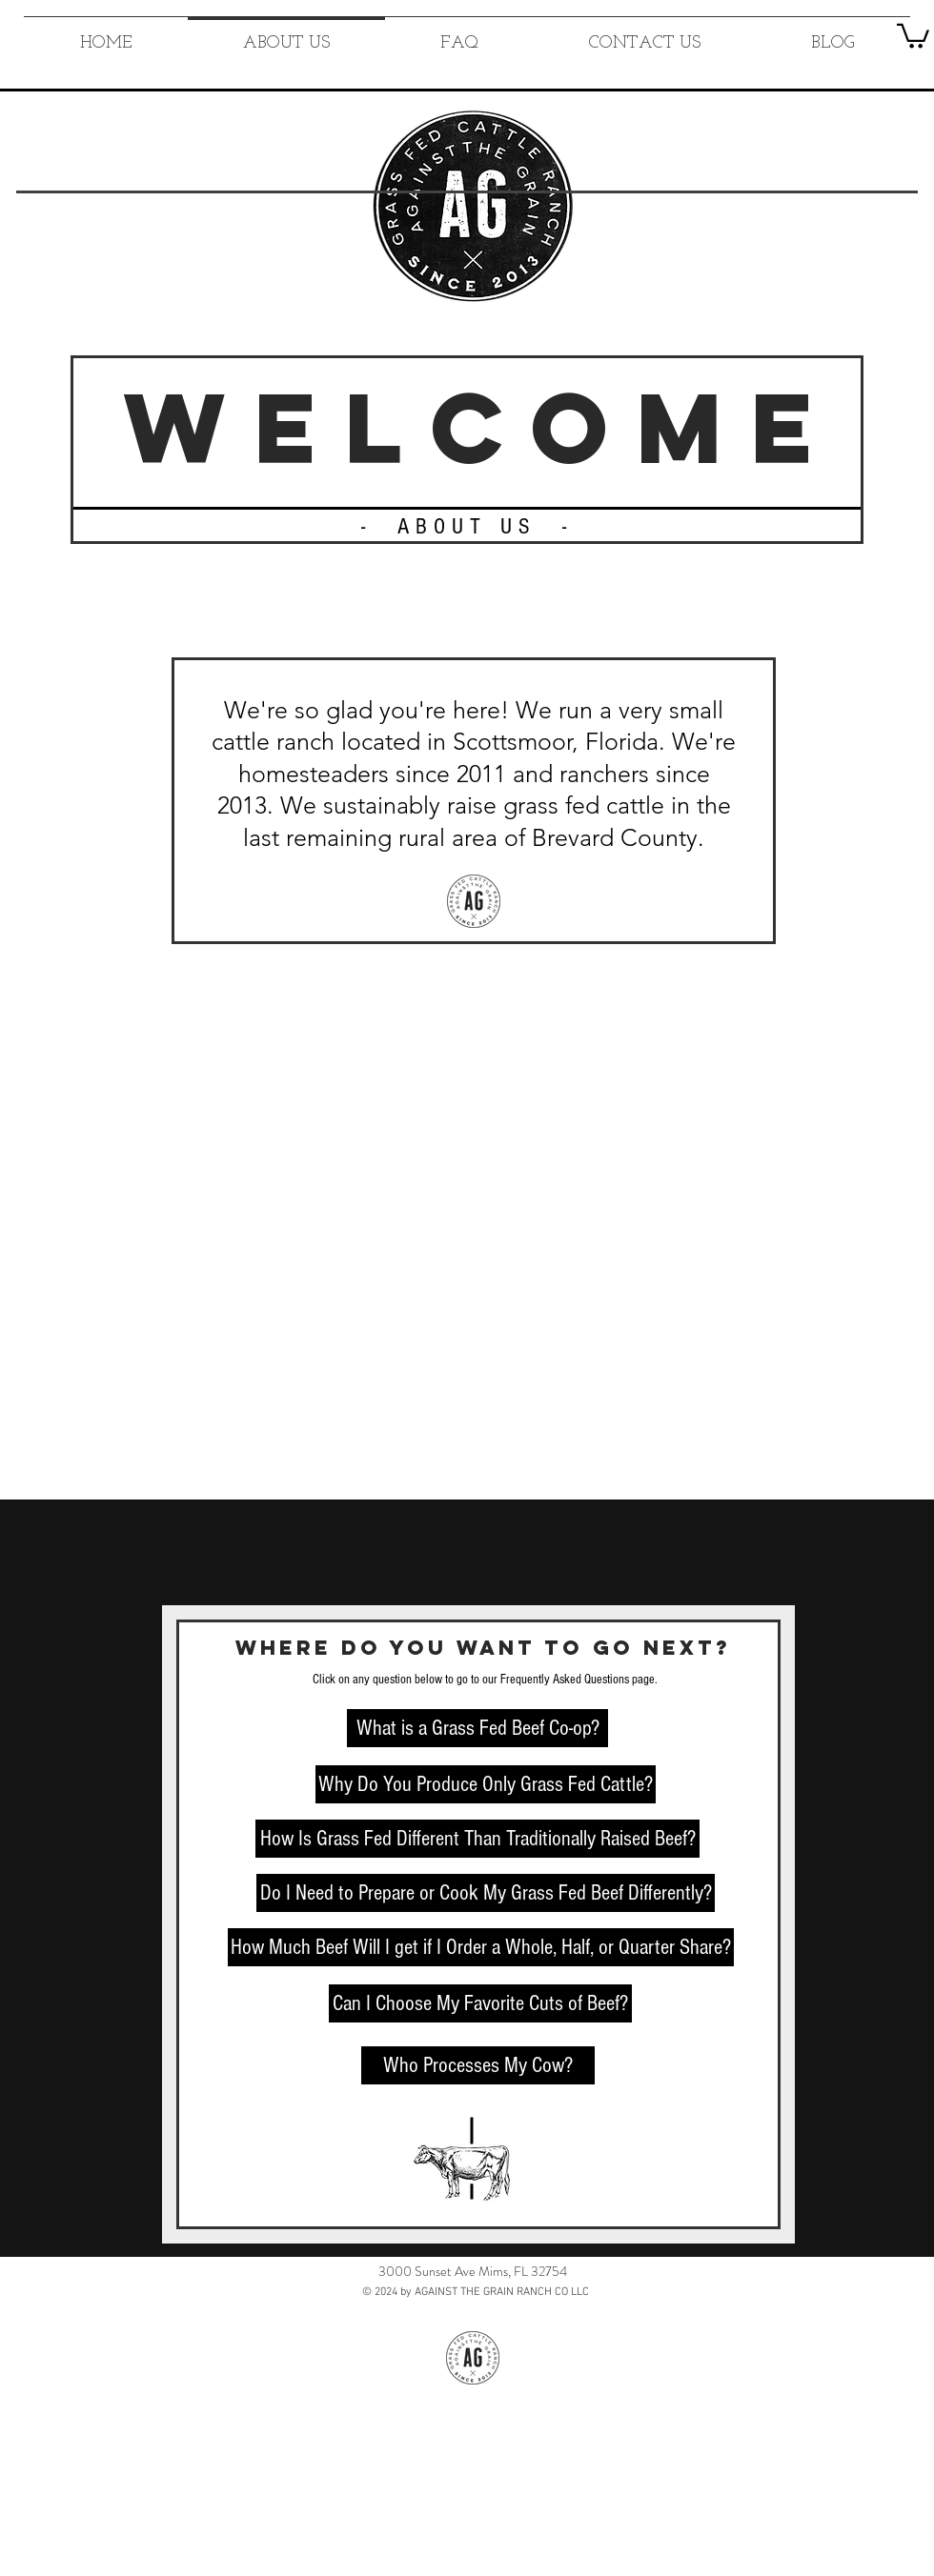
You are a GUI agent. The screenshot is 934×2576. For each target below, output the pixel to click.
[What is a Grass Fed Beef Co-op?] (477, 1728)
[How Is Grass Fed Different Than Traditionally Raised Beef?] (477, 1839)
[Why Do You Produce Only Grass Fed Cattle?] (485, 1784)
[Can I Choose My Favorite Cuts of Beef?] (480, 2003)
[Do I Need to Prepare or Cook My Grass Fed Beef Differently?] (485, 1893)
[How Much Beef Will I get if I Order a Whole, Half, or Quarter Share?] (481, 1947)
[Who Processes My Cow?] (478, 2065)
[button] (913, 35)
